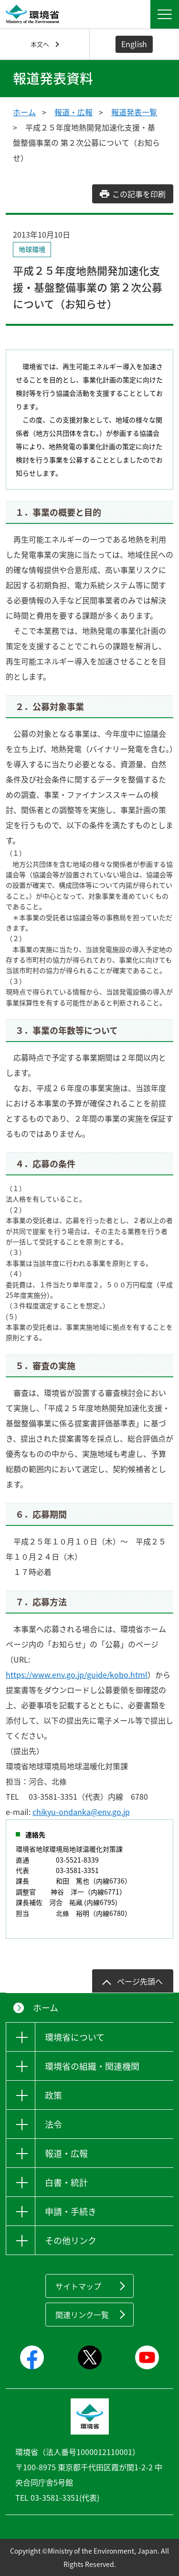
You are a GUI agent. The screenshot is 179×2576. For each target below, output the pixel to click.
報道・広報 (73, 112)
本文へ (40, 44)
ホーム (24, 112)
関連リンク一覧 (82, 2314)
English (134, 44)
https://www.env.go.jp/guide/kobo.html (76, 1674)
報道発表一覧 (134, 112)
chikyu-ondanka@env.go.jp (81, 1811)
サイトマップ (78, 2286)
